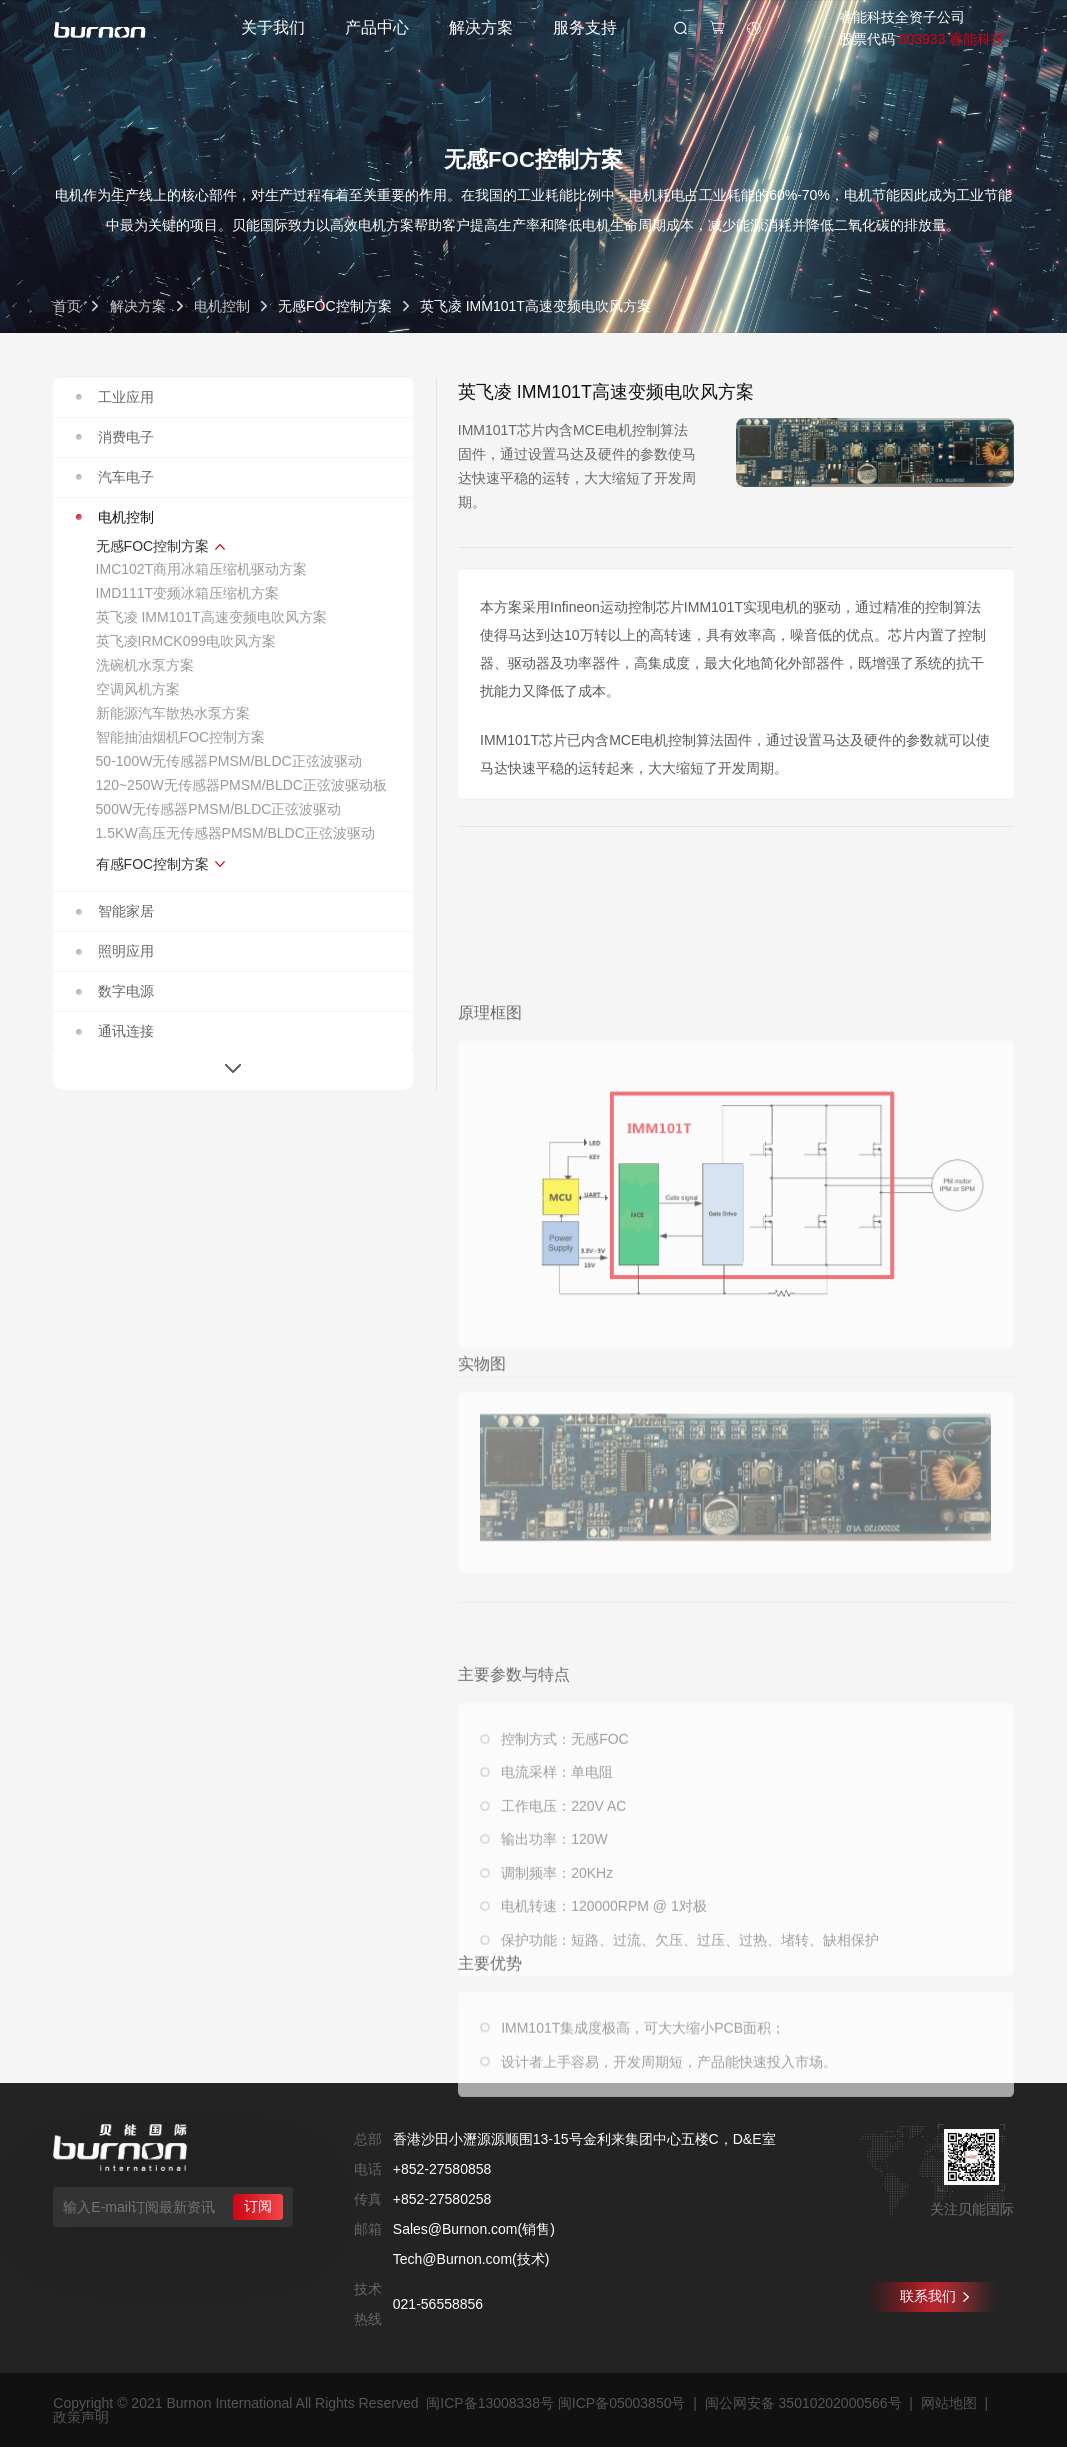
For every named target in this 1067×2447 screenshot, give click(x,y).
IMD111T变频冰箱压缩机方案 (188, 593)
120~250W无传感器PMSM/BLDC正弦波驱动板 (241, 785)
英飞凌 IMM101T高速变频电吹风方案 (211, 617)
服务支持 (585, 27)
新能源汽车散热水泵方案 (173, 713)
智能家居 (115, 911)
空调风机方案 (138, 689)
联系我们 (934, 2296)
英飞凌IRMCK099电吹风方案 (186, 641)
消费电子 (115, 437)
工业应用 (115, 397)
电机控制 (222, 306)
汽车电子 (115, 477)
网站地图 (949, 2403)
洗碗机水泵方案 (145, 665)
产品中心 (377, 27)
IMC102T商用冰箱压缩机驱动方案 (202, 569)
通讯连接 (115, 1031)
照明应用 (115, 951)
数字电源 (115, 991)
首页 (67, 306)
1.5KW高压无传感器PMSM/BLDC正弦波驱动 (235, 833)
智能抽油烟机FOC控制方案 (181, 737)
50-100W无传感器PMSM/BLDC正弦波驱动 (229, 761)
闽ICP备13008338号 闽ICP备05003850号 (555, 2403)
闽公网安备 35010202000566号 (803, 2403)
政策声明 (81, 2417)
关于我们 (273, 27)
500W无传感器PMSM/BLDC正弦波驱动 (219, 809)
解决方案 (481, 27)
